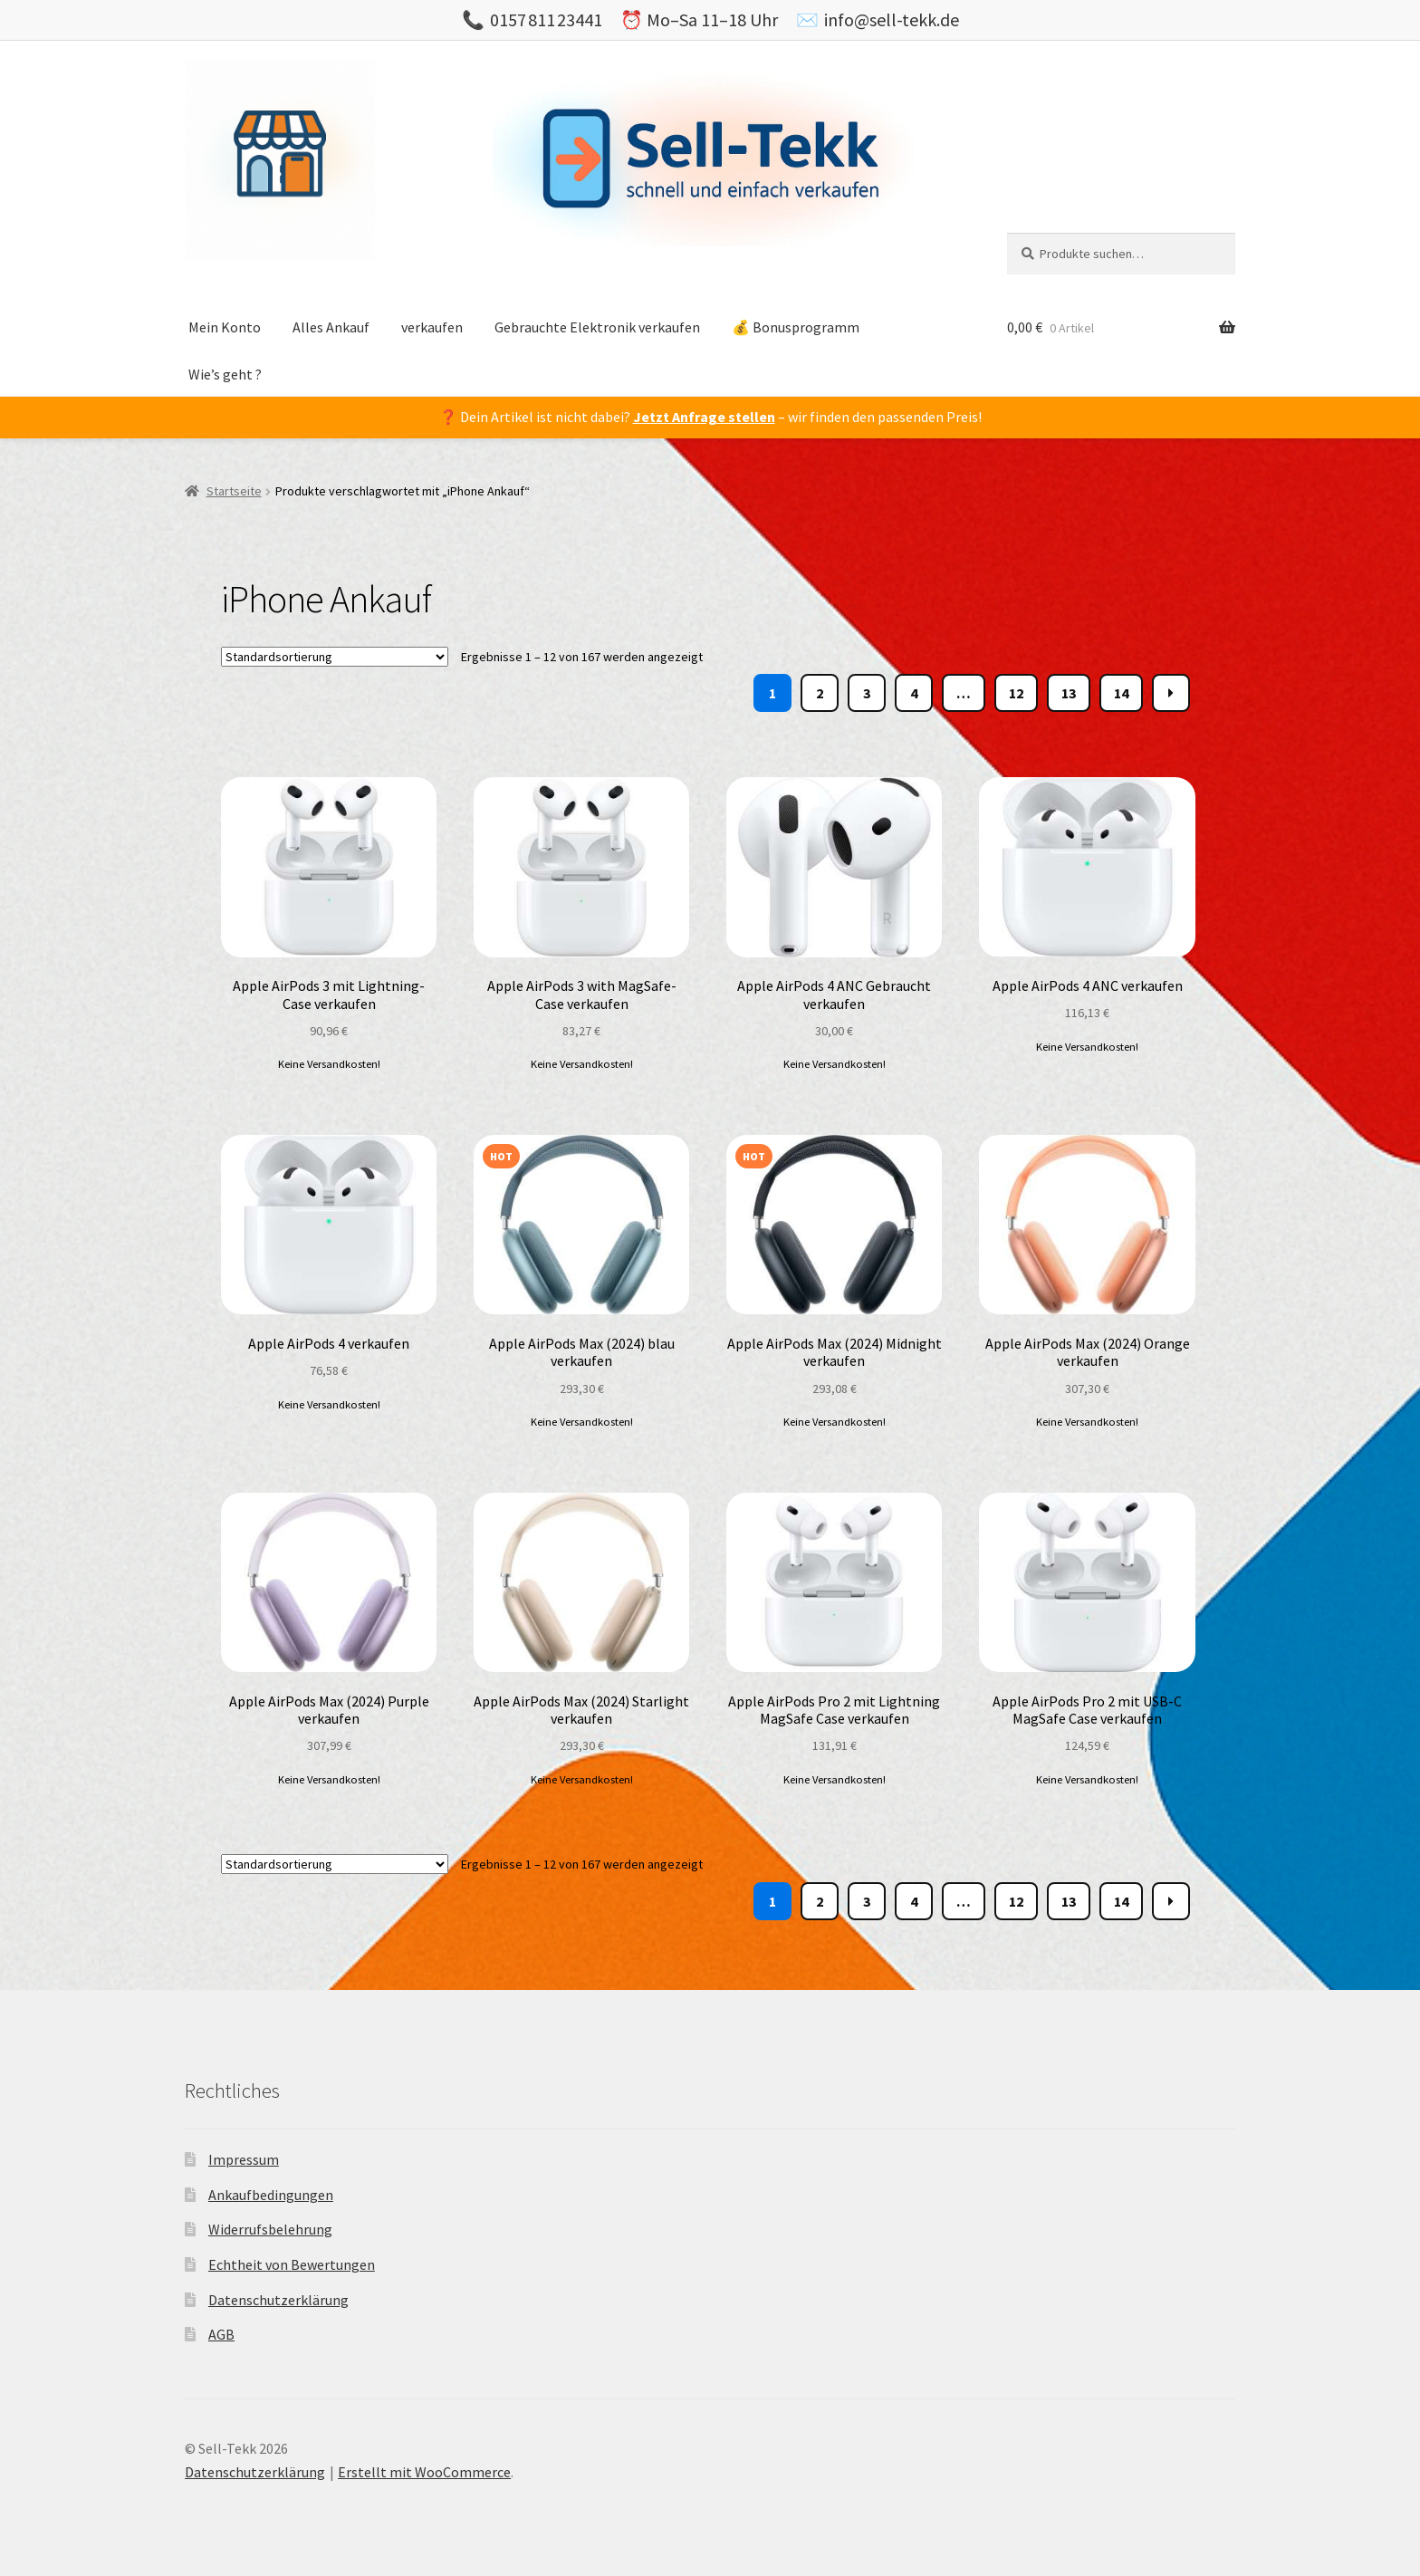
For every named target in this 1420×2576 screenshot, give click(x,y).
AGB (221, 2334)
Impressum (243, 2159)
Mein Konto (224, 327)
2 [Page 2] (819, 693)
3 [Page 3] (866, 693)
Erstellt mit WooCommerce (424, 2472)
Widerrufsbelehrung (270, 2229)
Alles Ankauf (331, 327)
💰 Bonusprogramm (795, 327)
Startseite (234, 491)
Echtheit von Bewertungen (291, 2264)
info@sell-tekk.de (891, 19)
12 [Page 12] (1016, 693)
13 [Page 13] (1068, 693)
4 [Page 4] (913, 693)
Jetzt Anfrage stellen (704, 417)
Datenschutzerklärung (278, 2300)
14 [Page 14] (1121, 693)
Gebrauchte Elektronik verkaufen (597, 327)
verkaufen (432, 327)
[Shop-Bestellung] (334, 657)
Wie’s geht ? (225, 374)
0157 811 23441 (546, 19)
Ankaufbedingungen (270, 2195)
